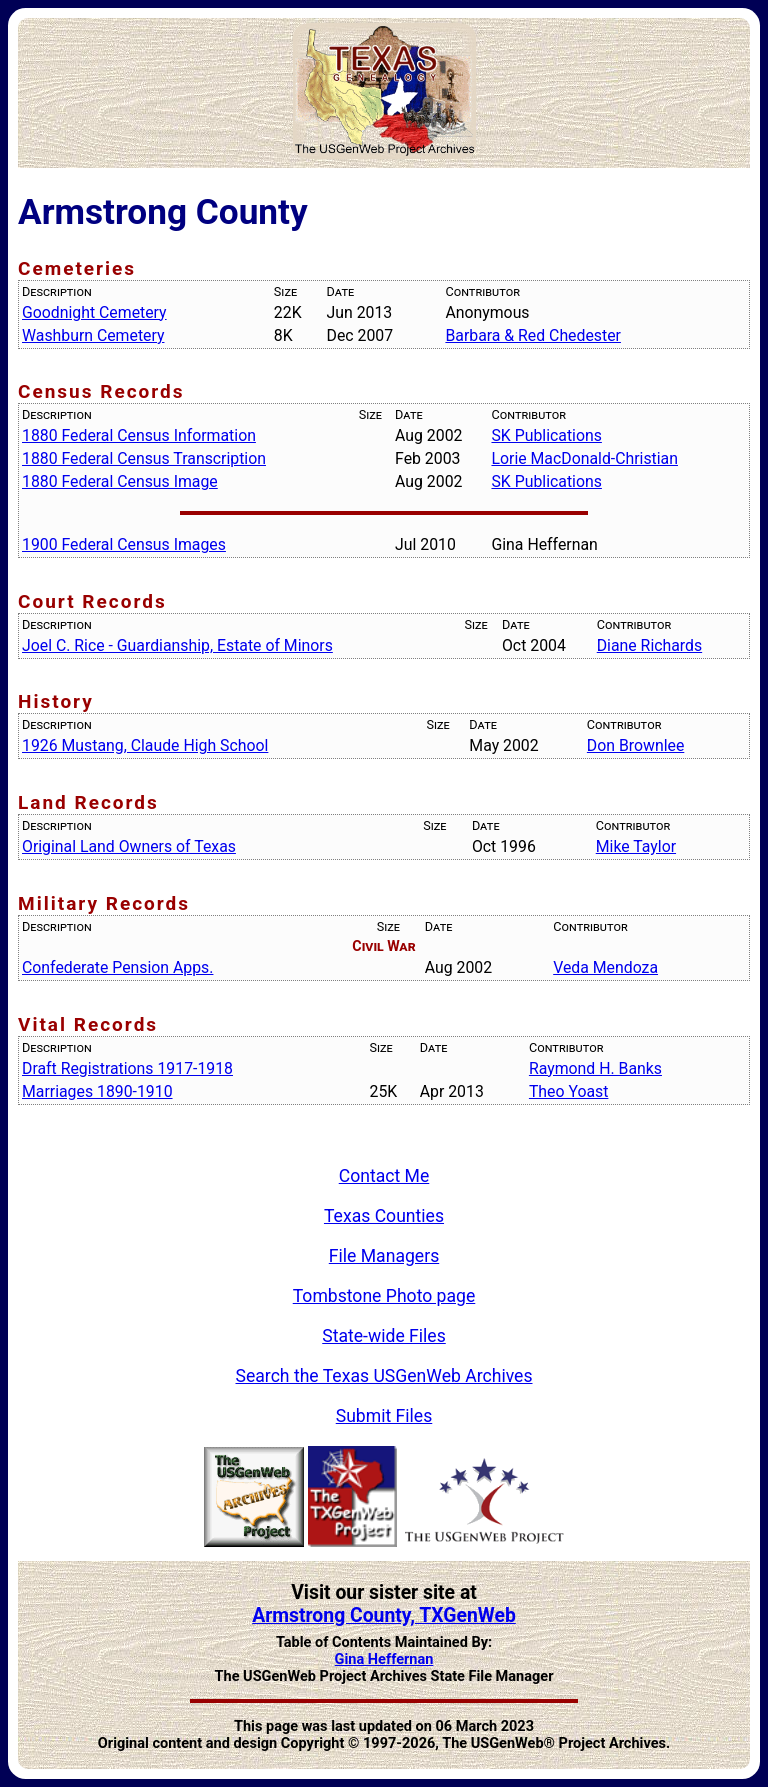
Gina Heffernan (384, 1659)
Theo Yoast (569, 1091)
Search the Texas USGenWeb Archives (384, 1376)
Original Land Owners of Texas (129, 846)
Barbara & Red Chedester (533, 335)
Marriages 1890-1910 (97, 1091)
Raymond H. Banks (595, 1068)
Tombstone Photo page (384, 1296)
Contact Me (384, 1176)
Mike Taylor (636, 846)
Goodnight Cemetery (94, 312)
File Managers (384, 1256)
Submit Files (384, 1416)
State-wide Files (384, 1336)
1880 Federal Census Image (120, 481)
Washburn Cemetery (93, 335)
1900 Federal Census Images (124, 544)
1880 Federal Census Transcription (144, 458)
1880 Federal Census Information (139, 435)
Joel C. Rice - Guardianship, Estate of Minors (177, 645)
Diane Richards (649, 645)
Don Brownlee (635, 745)
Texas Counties (384, 1216)
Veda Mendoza (605, 967)
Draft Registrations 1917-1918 (127, 1068)
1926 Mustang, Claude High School (145, 745)
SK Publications (546, 435)
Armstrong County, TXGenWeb (384, 1615)
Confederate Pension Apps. (117, 967)
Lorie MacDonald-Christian (584, 458)
